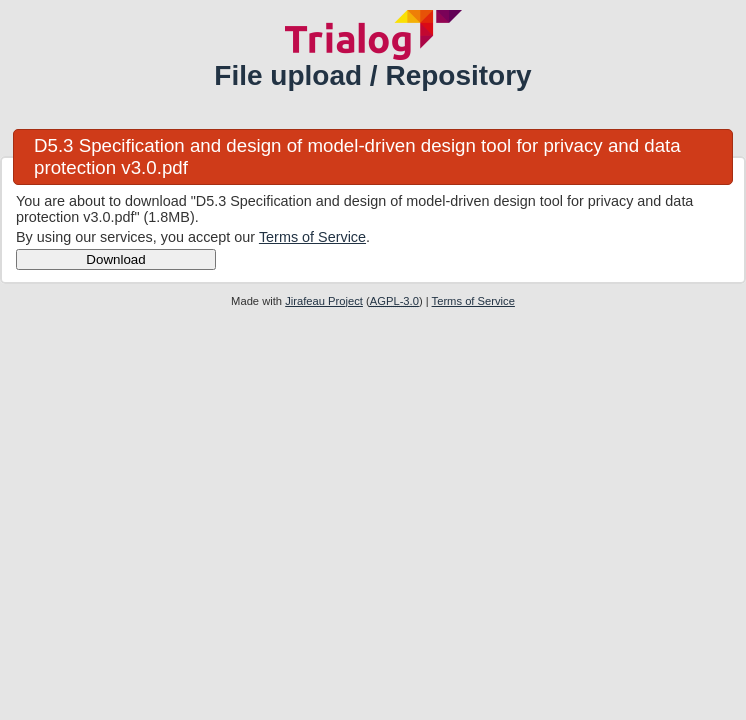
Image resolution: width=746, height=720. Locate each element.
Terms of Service (312, 237)
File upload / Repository (372, 75)
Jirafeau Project (324, 301)
